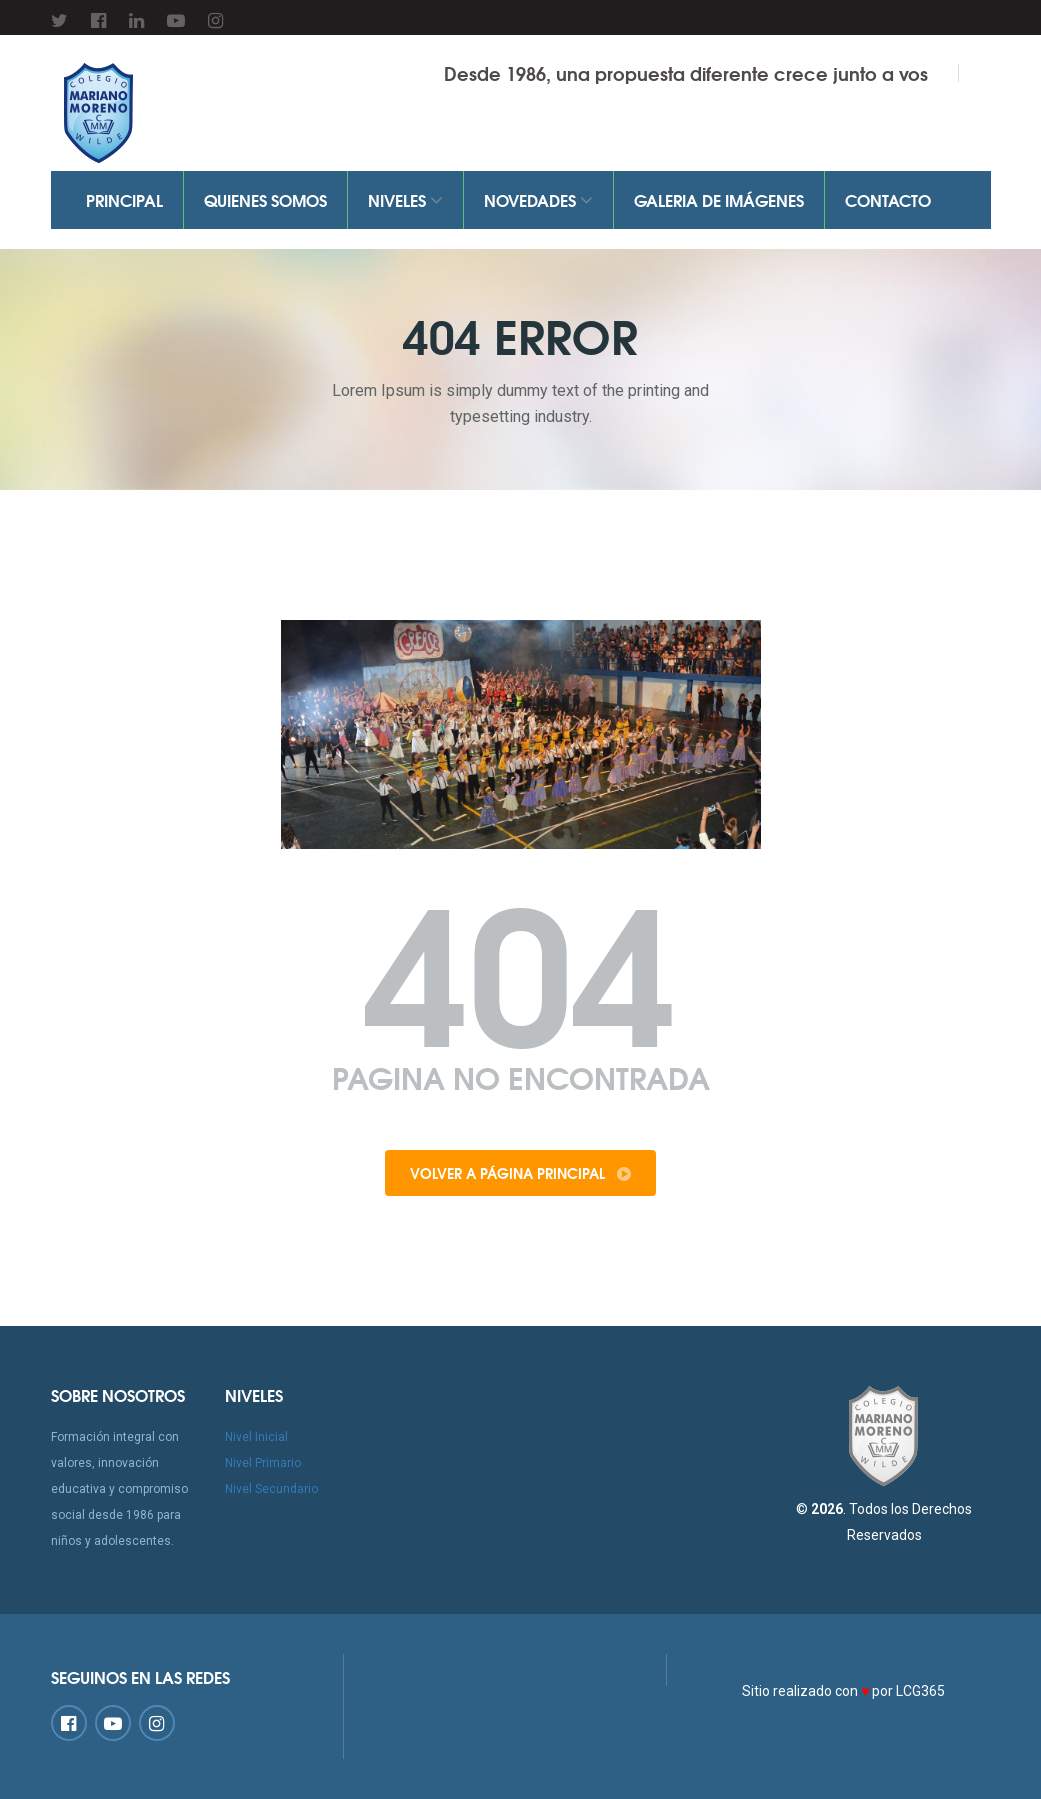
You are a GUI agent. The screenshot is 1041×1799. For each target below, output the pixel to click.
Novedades (538, 199)
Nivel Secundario (271, 1489)
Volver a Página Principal (520, 1173)
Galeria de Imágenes (719, 199)
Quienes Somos (265, 199)
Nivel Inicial (256, 1437)
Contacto (888, 199)
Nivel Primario (263, 1463)
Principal (124, 199)
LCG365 (920, 1691)
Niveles (405, 199)
